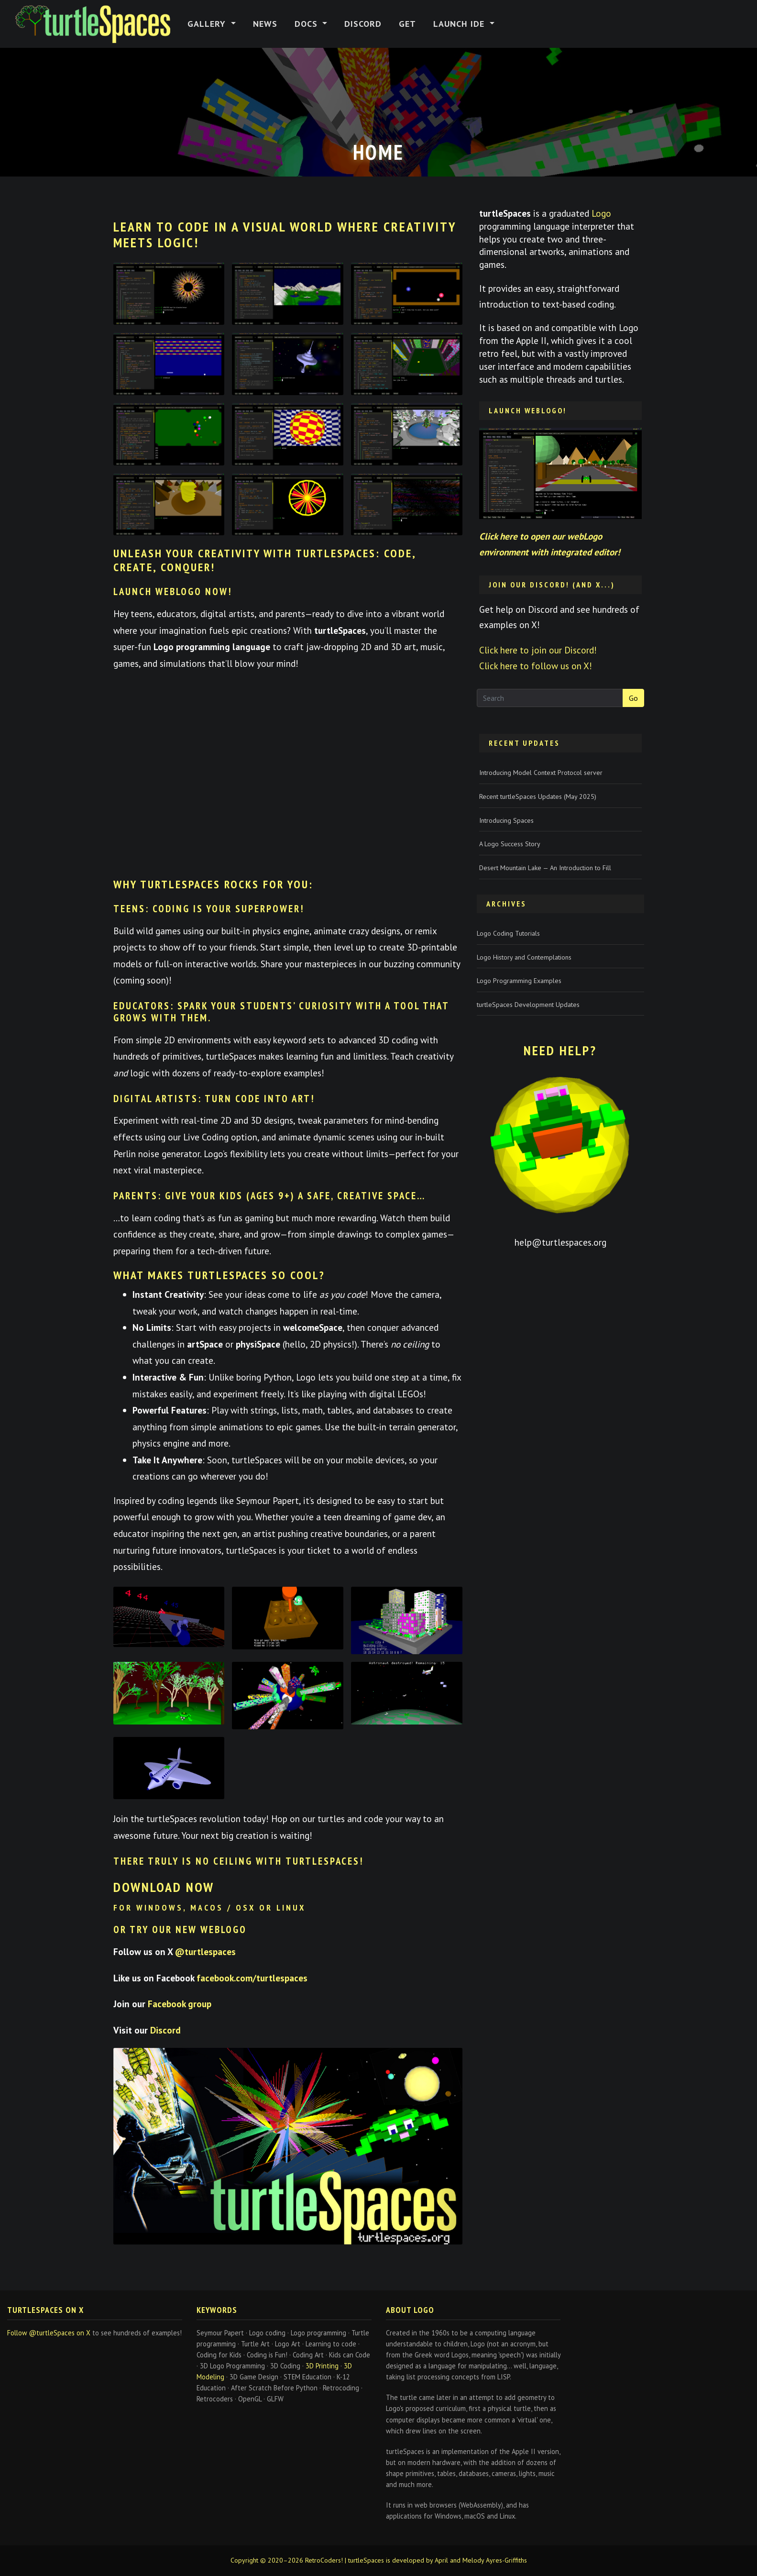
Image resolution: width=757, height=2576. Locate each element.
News (265, 23)
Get (407, 23)
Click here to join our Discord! (538, 650)
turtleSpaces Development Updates (528, 1004)
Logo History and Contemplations (524, 957)
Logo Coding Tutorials (508, 933)
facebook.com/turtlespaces (252, 1978)
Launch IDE (460, 23)
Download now (163, 1887)
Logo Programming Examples (519, 980)
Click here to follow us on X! (535, 666)
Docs (307, 23)
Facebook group (179, 2004)
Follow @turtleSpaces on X (48, 2332)
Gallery (208, 23)
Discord (363, 23)
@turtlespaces (205, 1951)
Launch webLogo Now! (172, 591)
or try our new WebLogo (180, 1929)
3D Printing (322, 2365)
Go (633, 698)
